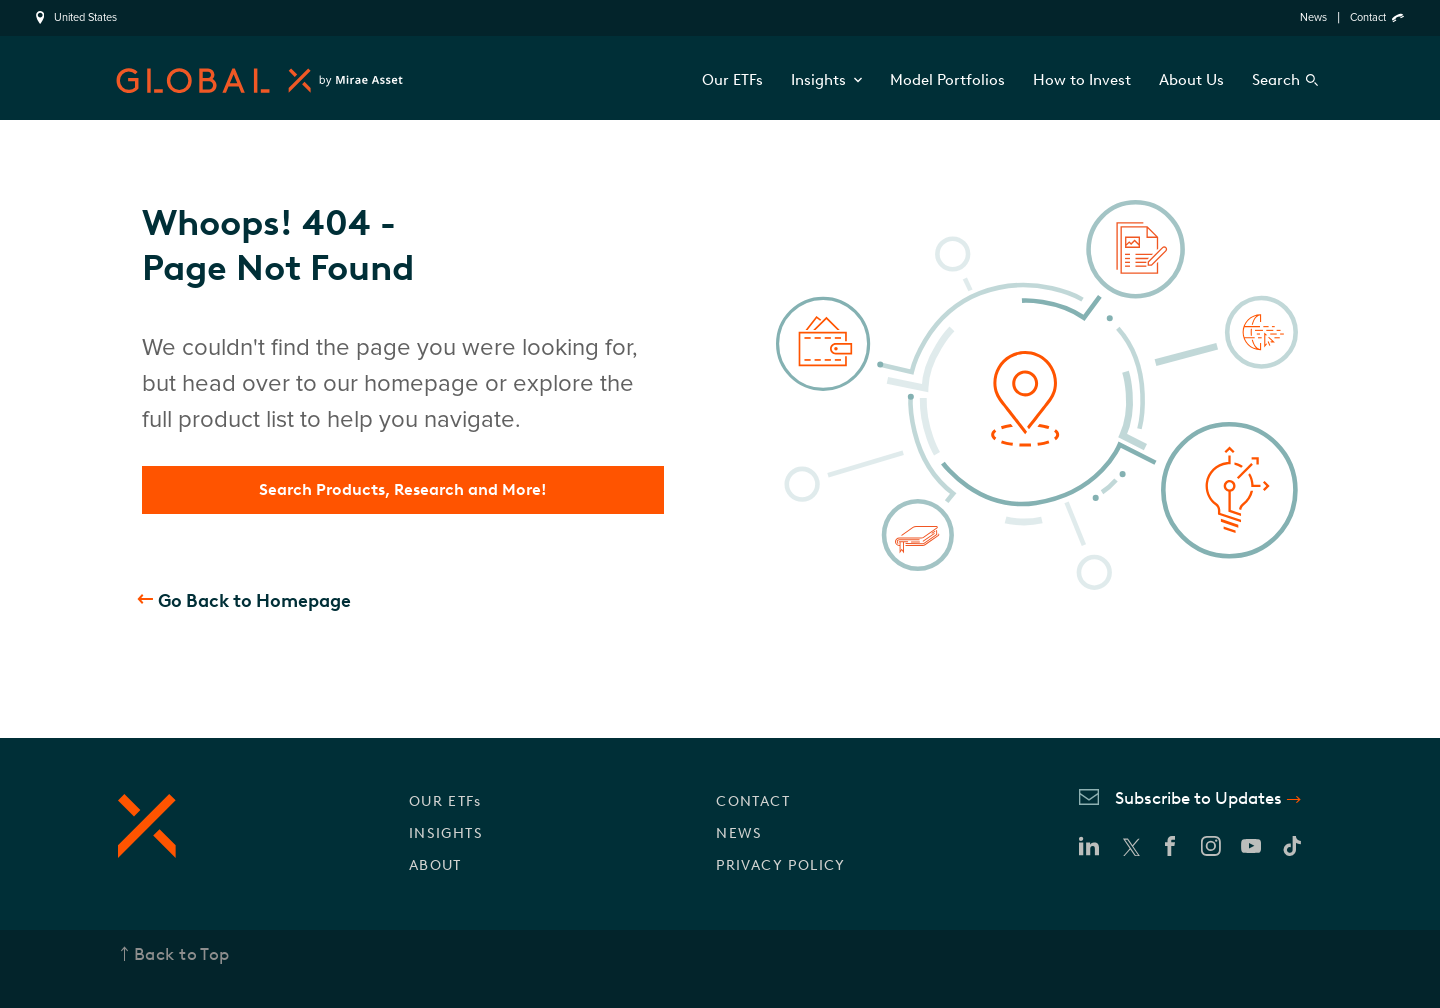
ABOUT (435, 865)
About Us (1191, 80)
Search (1276, 80)
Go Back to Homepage (254, 601)
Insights (826, 80)
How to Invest (1082, 80)
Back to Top (182, 954)
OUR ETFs (445, 801)
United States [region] (85, 18)
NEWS (739, 833)
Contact (1368, 17)
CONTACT (753, 801)
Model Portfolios (947, 80)
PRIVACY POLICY (781, 865)
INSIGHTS (446, 833)
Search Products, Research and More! (403, 489)
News (1313, 17)
